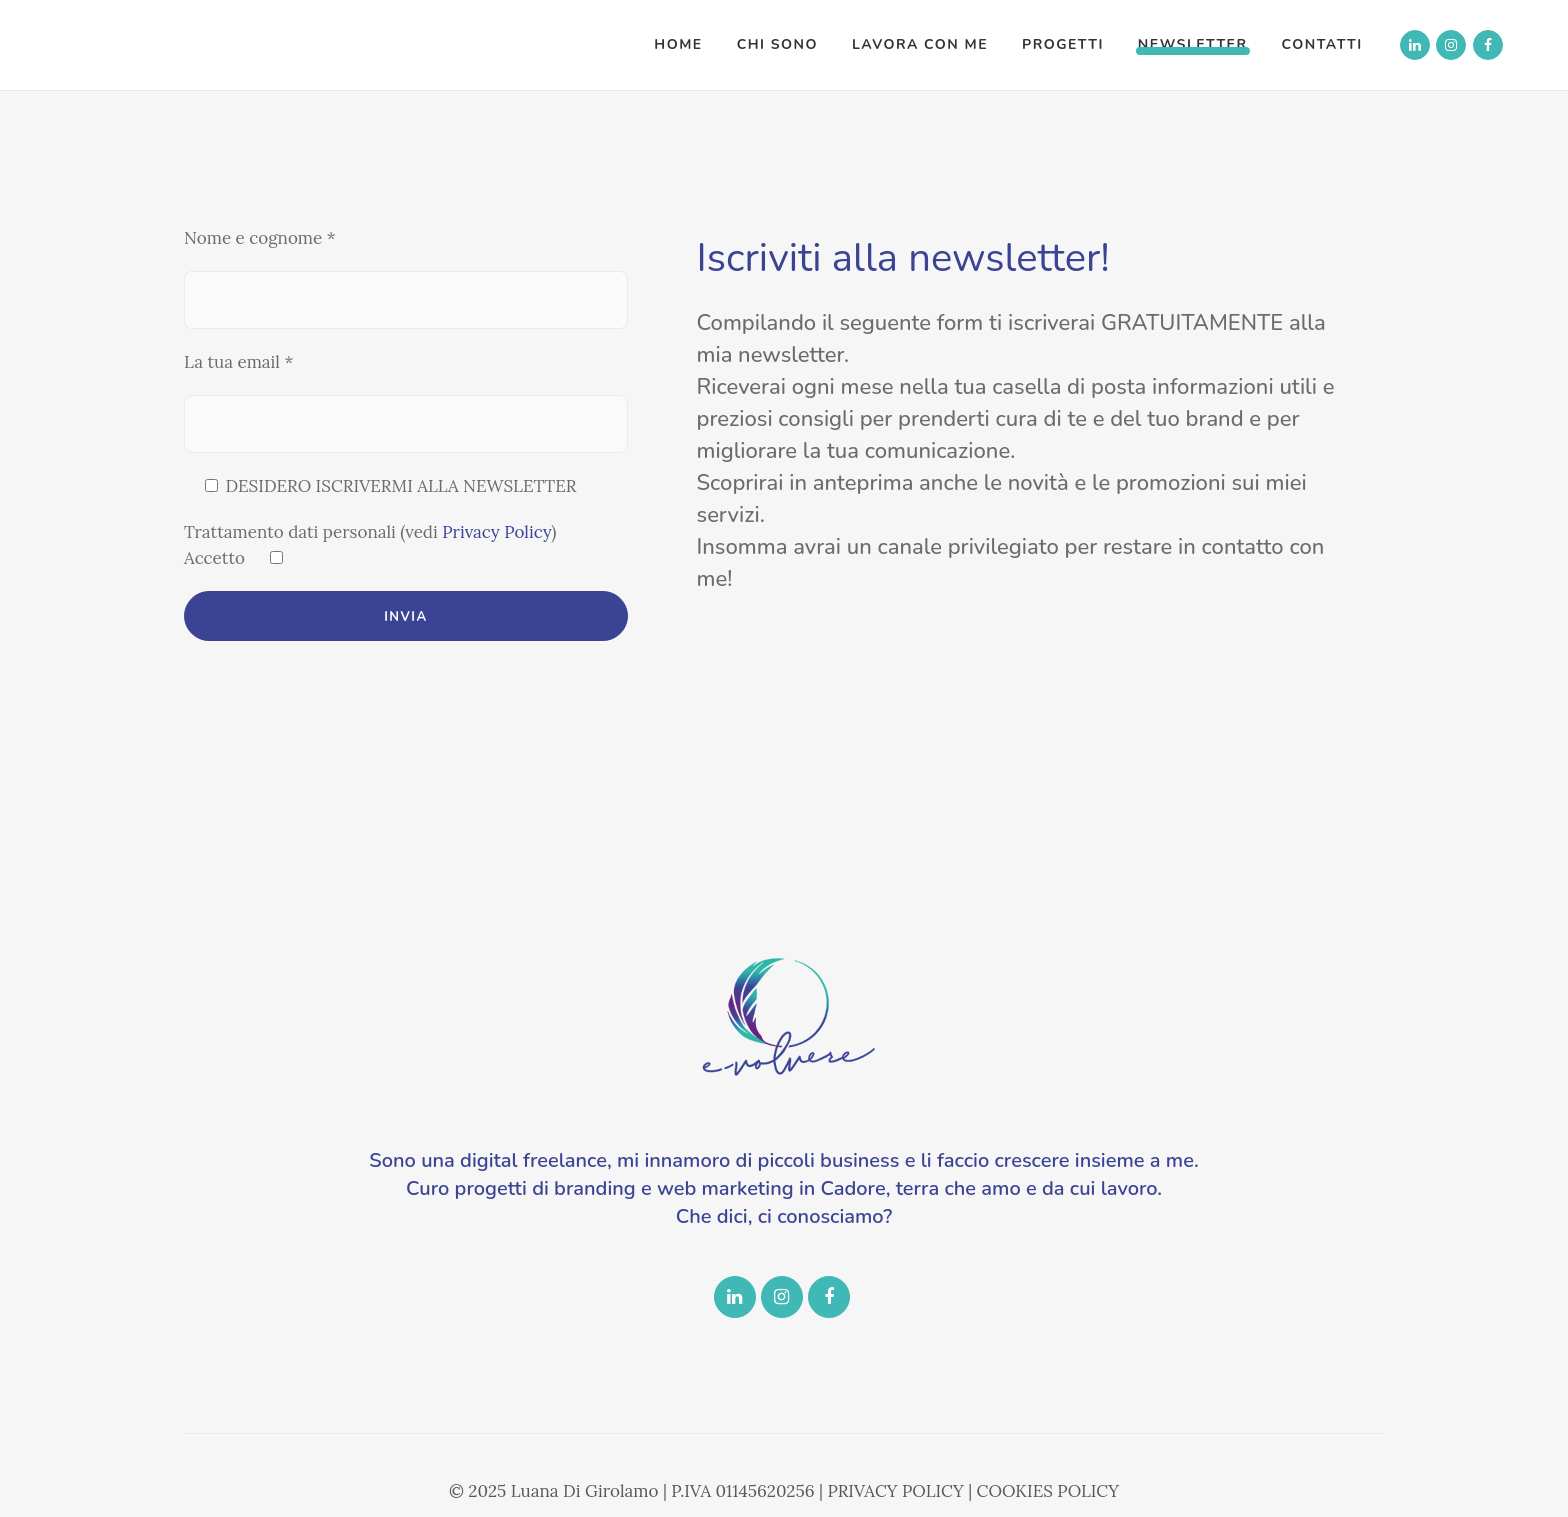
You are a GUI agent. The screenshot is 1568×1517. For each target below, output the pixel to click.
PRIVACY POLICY (895, 1491)
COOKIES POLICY (1048, 1491)
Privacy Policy (496, 532)
